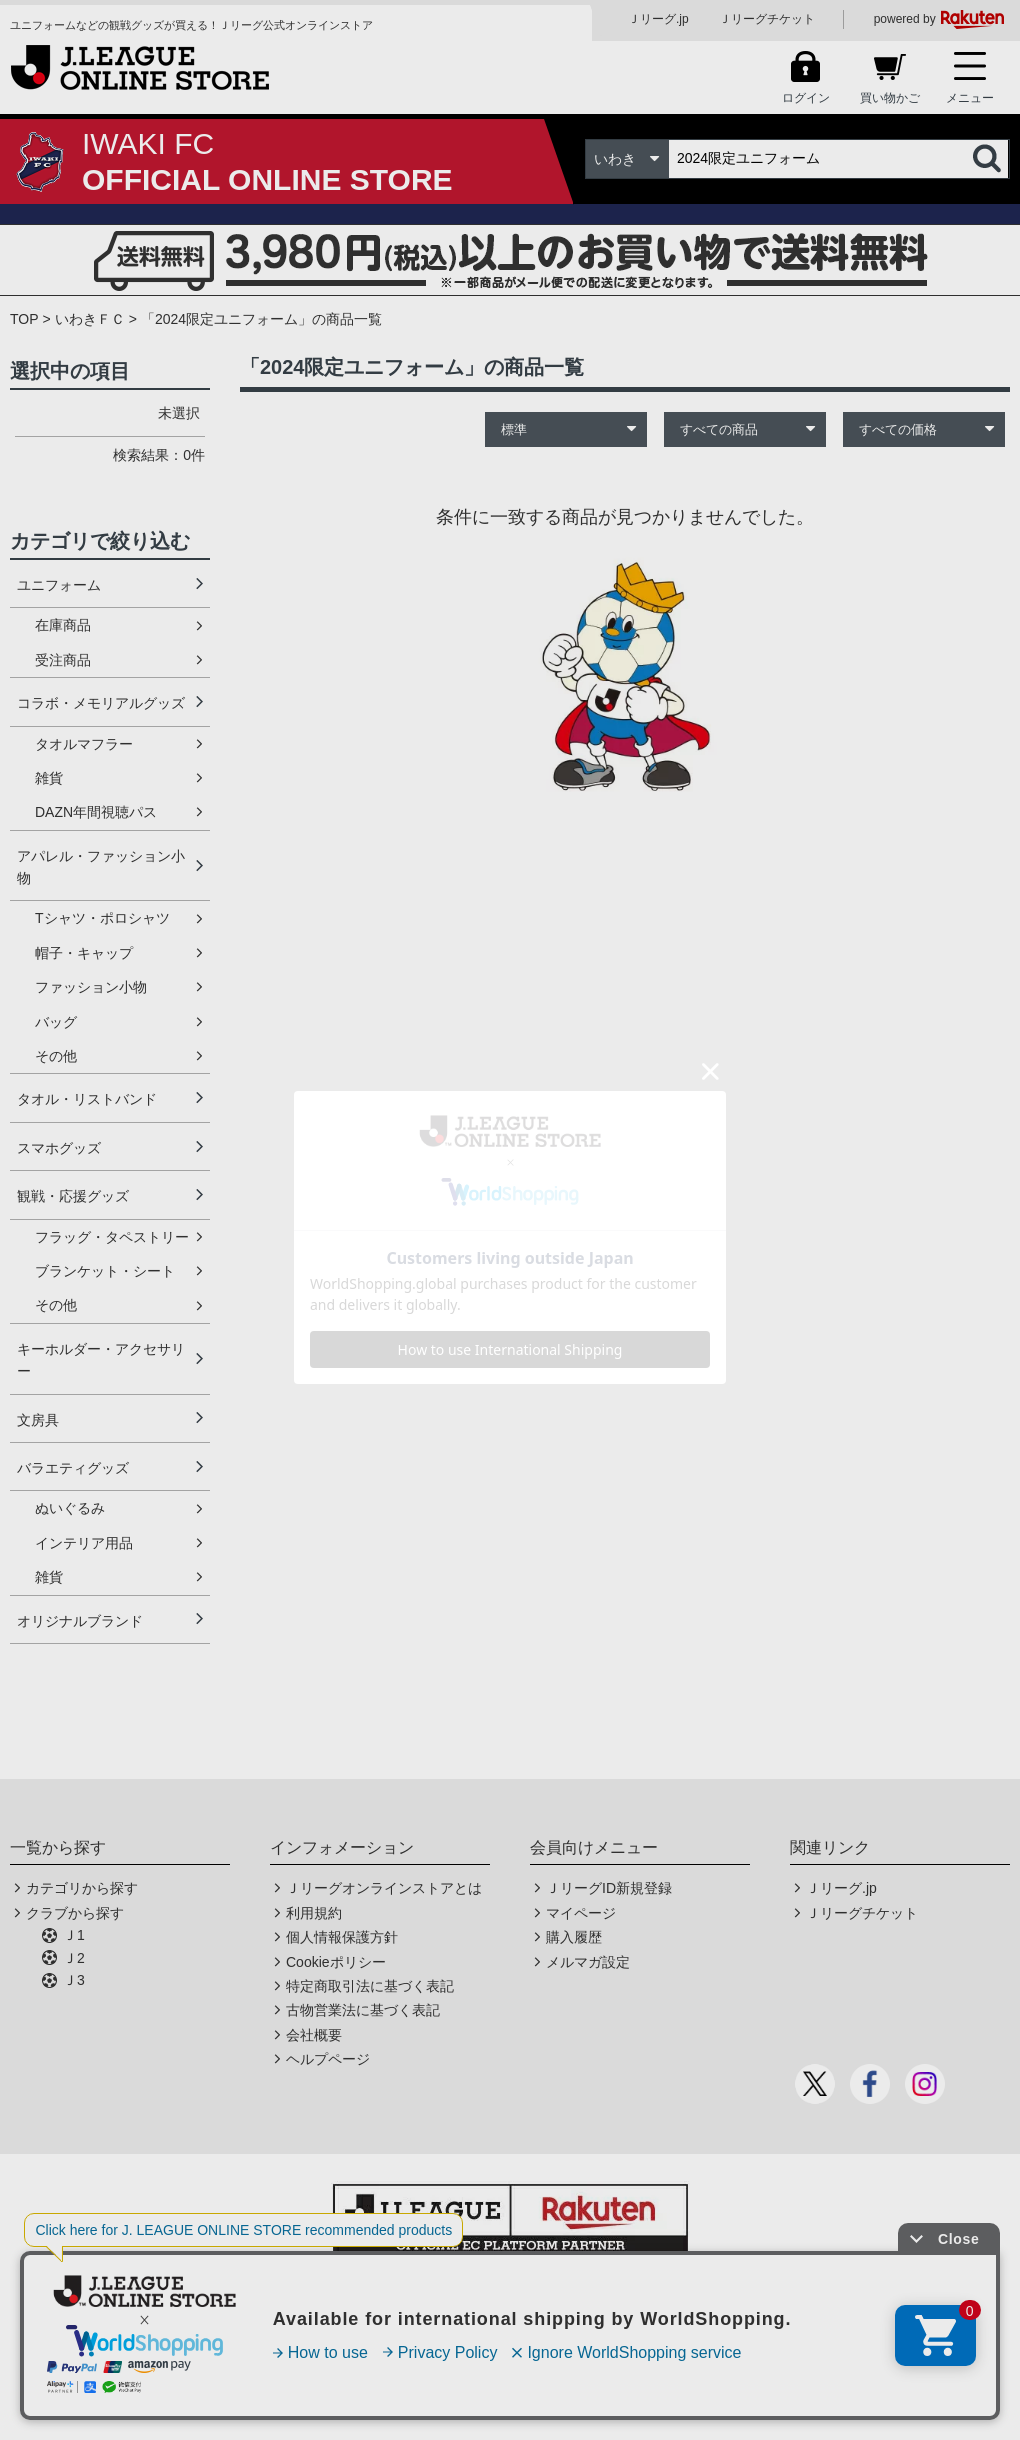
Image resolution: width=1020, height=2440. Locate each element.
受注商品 (63, 660)
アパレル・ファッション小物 (101, 867)
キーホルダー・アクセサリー (101, 1360)
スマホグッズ (59, 1148)
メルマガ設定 (588, 1962)
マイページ (581, 1913)
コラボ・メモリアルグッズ (101, 703)
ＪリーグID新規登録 (609, 1888)
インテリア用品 (84, 1543)
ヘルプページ (328, 2059)
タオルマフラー (84, 744)
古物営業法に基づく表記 (363, 2010)
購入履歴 (574, 1937)
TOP (24, 319)
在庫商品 (63, 625)
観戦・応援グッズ (73, 1196)
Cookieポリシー (336, 1962)
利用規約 (314, 1913)
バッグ (56, 1022)
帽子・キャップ (84, 953)
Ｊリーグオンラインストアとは (384, 1888)
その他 (56, 1056)
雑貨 (49, 778)
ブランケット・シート (105, 1271)
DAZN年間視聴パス (96, 812)
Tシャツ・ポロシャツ (102, 918)
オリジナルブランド (80, 1621)
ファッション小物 (91, 987)
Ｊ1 (74, 1935)
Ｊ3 (74, 1980)
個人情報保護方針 (342, 1937)
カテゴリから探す (82, 1888)
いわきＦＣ (90, 319)
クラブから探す (75, 1913)
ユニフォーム (59, 585)
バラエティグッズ (73, 1468)
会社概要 (314, 2035)
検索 (989, 159)
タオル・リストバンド (87, 1099)
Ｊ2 (74, 1958)
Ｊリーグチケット (767, 19)
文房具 (38, 1420)
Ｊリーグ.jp (658, 19)
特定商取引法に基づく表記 (370, 1986)
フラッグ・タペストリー (112, 1237)
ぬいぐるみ (70, 1508)
